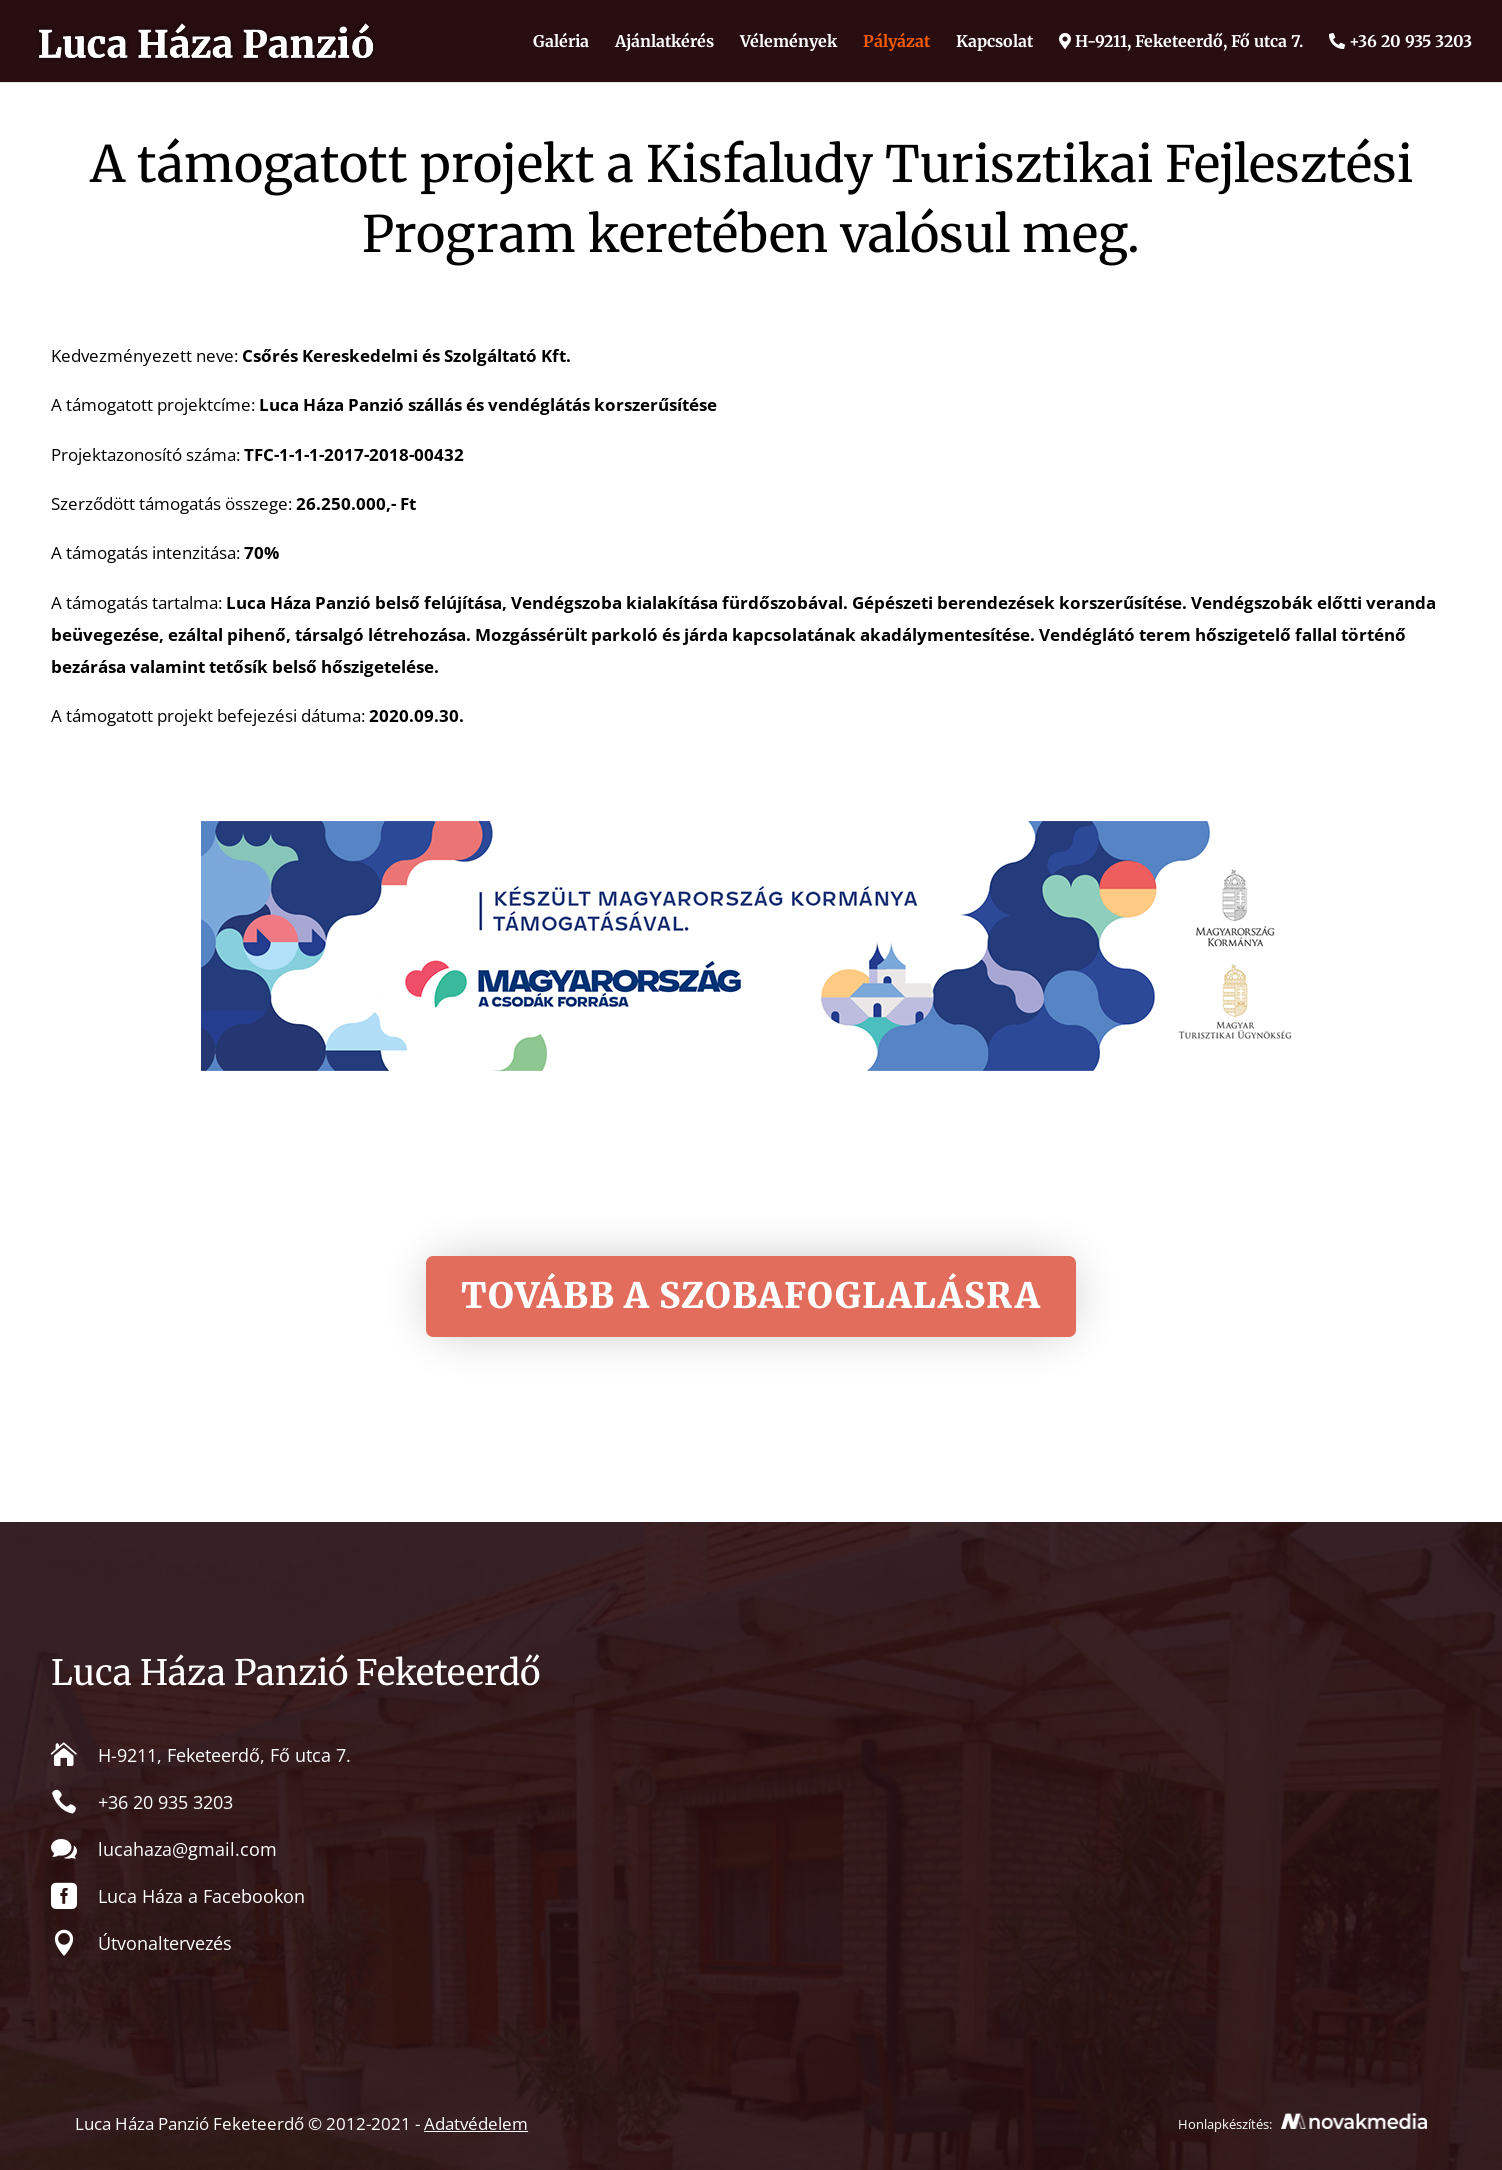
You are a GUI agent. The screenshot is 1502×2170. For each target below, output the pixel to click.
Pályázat (896, 42)
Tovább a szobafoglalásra (751, 1296)
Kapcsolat (994, 42)
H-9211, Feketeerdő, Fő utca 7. (1181, 42)
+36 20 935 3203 (1400, 42)
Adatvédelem (476, 2123)
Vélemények (788, 42)
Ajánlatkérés (664, 42)
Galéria (561, 42)
